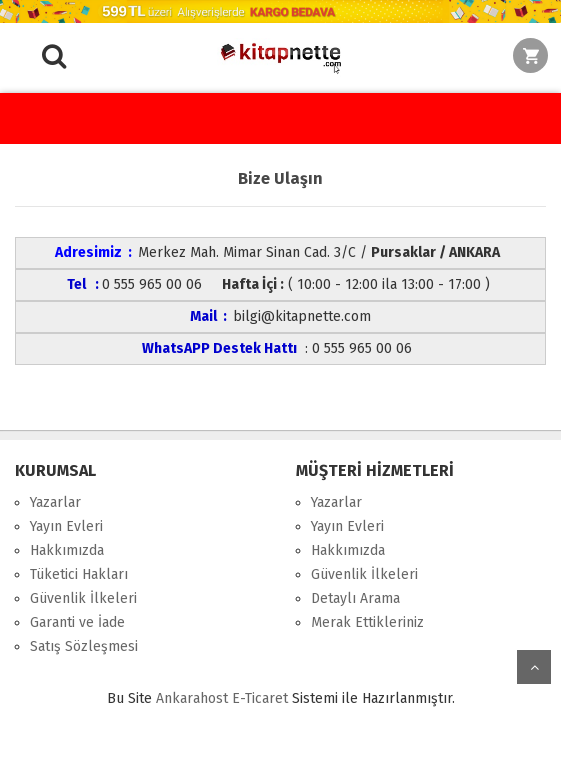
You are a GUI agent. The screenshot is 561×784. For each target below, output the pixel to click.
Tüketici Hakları (79, 574)
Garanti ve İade (77, 622)
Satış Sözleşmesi (84, 646)
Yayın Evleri (66, 526)
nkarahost (194, 698)
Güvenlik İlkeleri (83, 598)
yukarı (534, 667)
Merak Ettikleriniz (367, 622)
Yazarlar (55, 502)
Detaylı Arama (355, 598)
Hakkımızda (67, 550)
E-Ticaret (260, 698)
